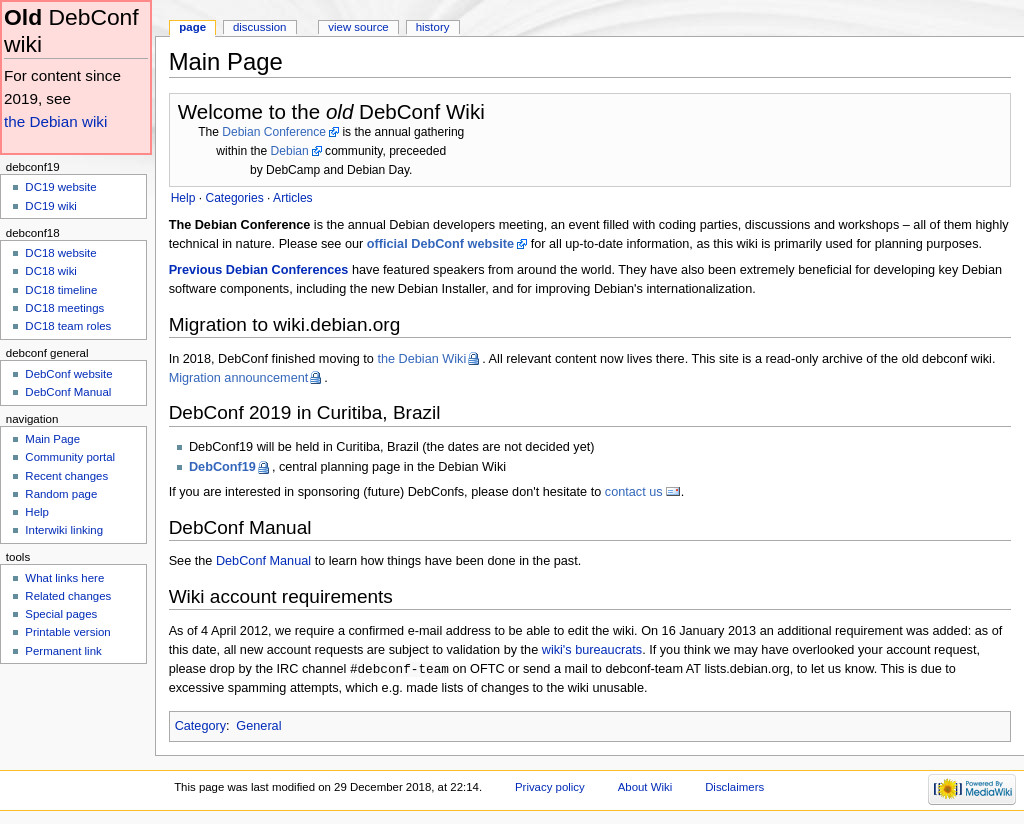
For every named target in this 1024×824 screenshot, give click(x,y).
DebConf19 (222, 467)
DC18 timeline (61, 290)
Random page (61, 494)
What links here (64, 578)
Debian (290, 151)
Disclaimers (734, 788)
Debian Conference (274, 132)
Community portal (70, 457)
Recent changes (66, 476)
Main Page (52, 439)
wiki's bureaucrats (592, 650)
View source (358, 27)
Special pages (61, 614)
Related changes (68, 596)
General (258, 727)
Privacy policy (550, 788)
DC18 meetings (64, 308)
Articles (293, 198)
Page (192, 27)
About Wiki (645, 788)
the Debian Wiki (421, 359)
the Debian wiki (55, 121)
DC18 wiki (51, 271)
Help (37, 512)
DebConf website (68, 374)
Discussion (259, 27)
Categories (234, 198)
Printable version (67, 632)
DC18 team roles (68, 326)
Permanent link (63, 651)
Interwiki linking (64, 530)
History (433, 27)
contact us (634, 492)
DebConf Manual (263, 561)
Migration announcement (239, 378)
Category (200, 727)
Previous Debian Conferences (259, 270)
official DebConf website (440, 244)
